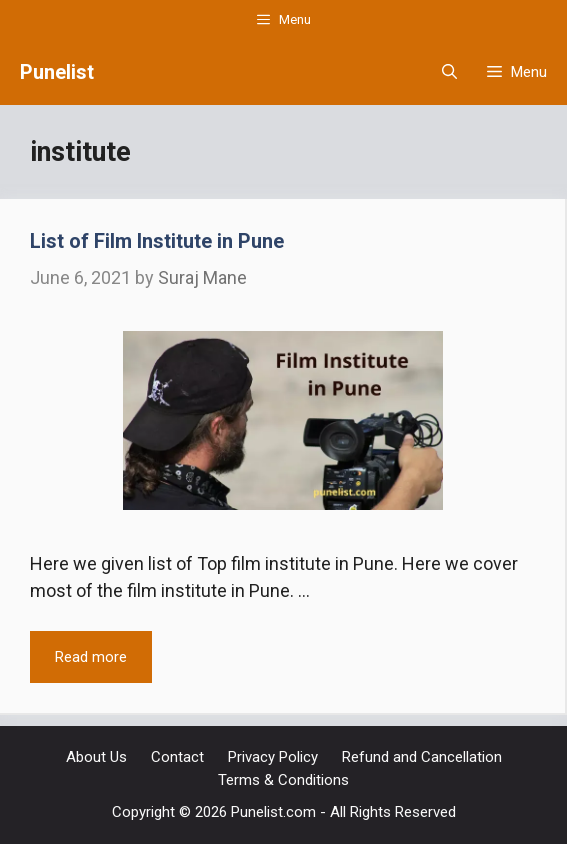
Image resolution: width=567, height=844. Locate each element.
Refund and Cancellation (422, 757)
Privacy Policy (273, 757)
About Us (96, 757)
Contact (177, 757)
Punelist (57, 72)
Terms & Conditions (283, 780)
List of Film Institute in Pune (157, 241)
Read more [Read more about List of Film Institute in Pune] (91, 657)
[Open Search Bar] (449, 72)
